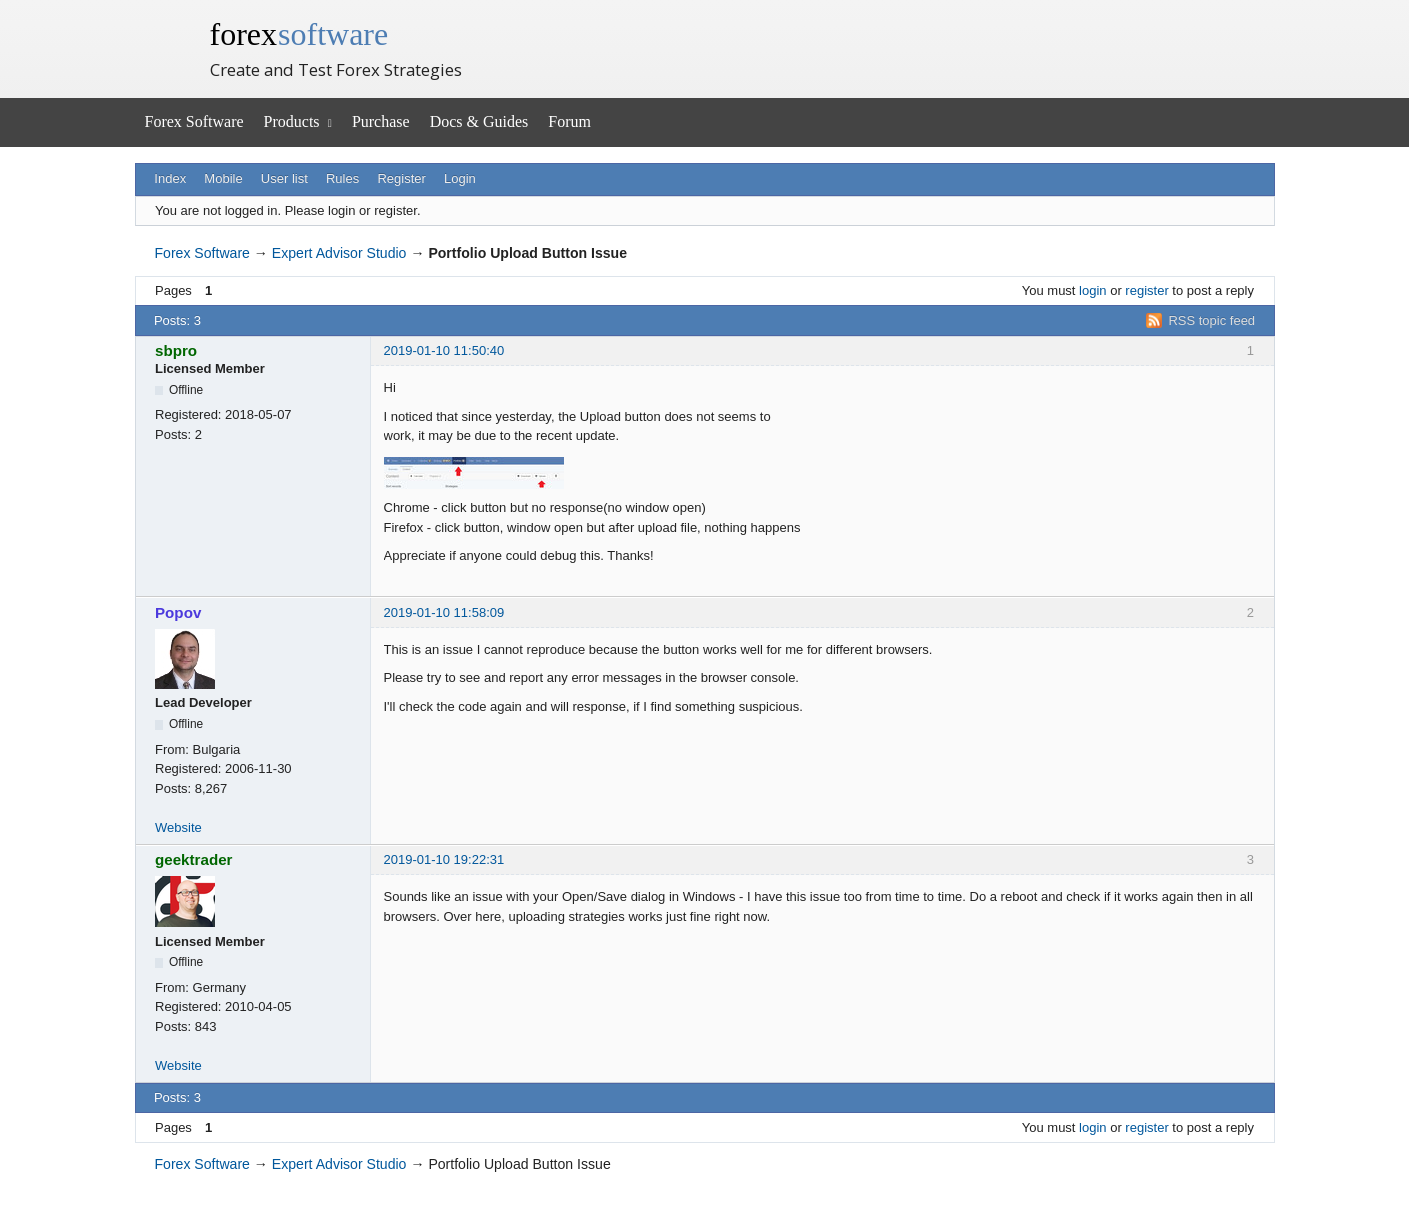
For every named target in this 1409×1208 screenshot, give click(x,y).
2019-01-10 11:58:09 (444, 612)
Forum (569, 121)
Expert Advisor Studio (339, 253)
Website (178, 827)
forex (299, 34)
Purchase (381, 121)
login (1092, 290)
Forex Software (194, 121)
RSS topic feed (1211, 320)
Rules (342, 178)
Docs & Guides (479, 121)
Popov (178, 612)
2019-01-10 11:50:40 (444, 350)
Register (401, 178)
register (1146, 290)
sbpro (176, 350)
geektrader (194, 859)
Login (460, 178)
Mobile (223, 178)
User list (284, 178)
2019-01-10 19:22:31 (444, 859)
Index (170, 178)
